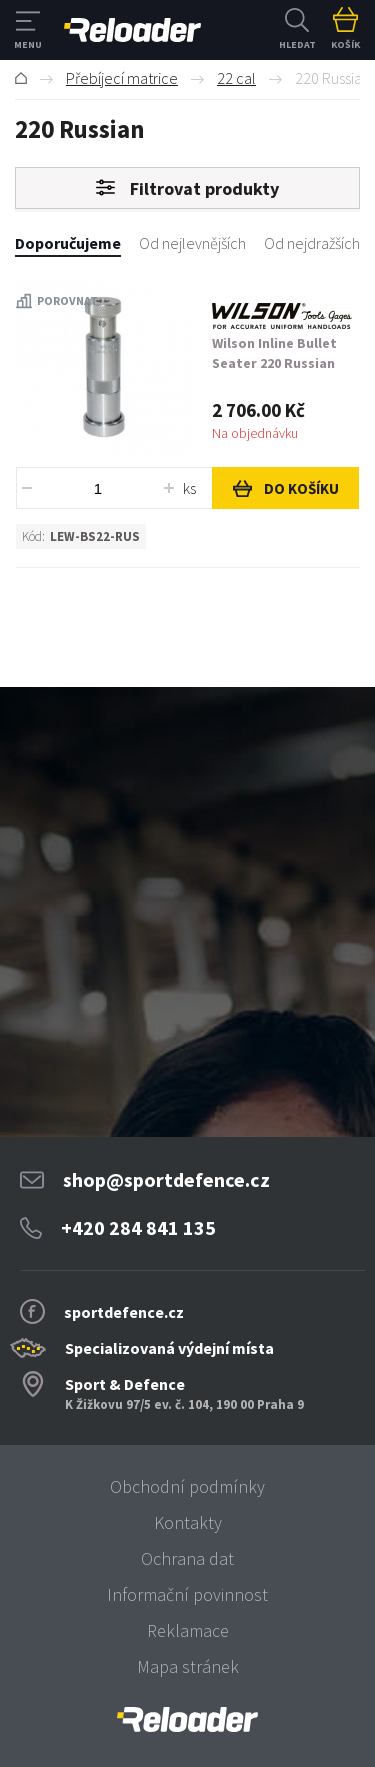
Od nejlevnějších (192, 243)
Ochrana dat (187, 1558)
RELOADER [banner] (132, 30)
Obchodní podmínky (187, 1486)
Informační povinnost (187, 1594)
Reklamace (188, 1630)
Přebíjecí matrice (122, 78)
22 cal (236, 78)
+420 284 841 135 (138, 1227)
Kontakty (188, 1522)
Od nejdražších (312, 243)
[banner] (187, 1719)
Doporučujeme (68, 243)
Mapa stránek (188, 1666)
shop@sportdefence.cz (166, 1179)
